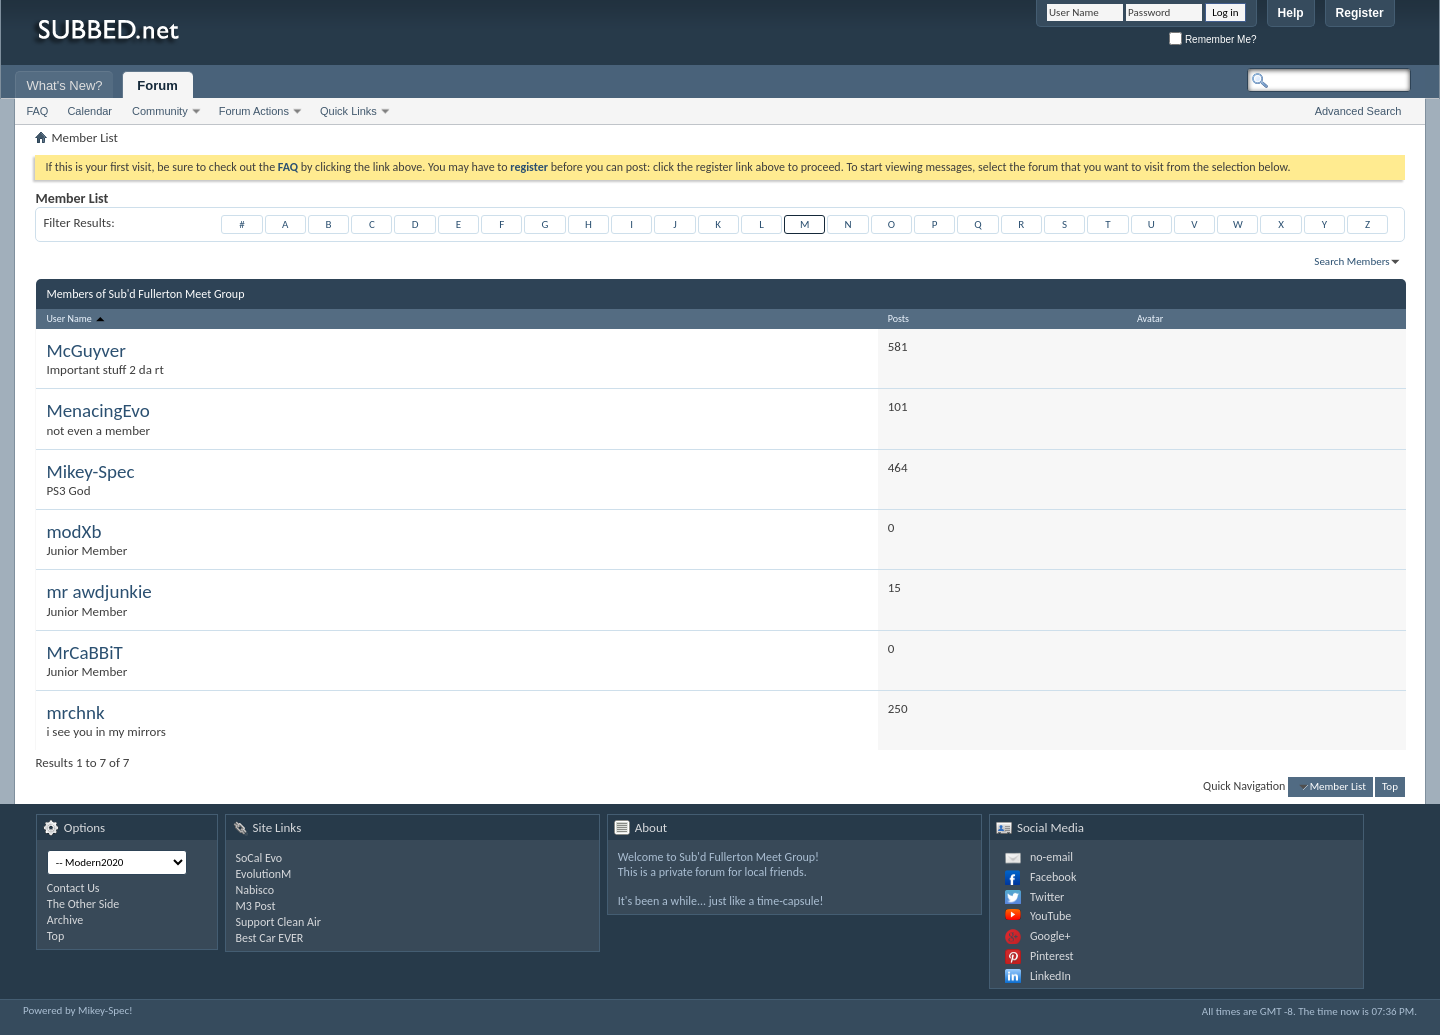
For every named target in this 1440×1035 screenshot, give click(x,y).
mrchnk (75, 712)
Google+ (1050, 936)
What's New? (64, 85)
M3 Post (256, 906)
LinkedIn (1050, 976)
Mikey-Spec (90, 471)
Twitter (1047, 897)
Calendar (89, 111)
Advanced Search (1358, 111)
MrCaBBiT (84, 652)
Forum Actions (254, 111)
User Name (76, 318)
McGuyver (85, 350)
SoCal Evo (259, 858)
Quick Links (348, 111)
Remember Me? (1212, 39)
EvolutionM (264, 874)
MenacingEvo (97, 410)
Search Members (1351, 261)
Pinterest (1052, 956)
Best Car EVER (270, 938)
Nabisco (255, 890)
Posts (898, 318)
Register (1360, 13)
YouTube (1050, 916)
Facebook (1053, 877)
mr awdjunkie (98, 591)
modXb (73, 531)
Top (1390, 786)
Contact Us (73, 888)
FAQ (37, 111)
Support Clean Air (278, 922)
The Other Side (83, 904)
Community (160, 111)
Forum (157, 85)
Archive (65, 920)
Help (1291, 13)
